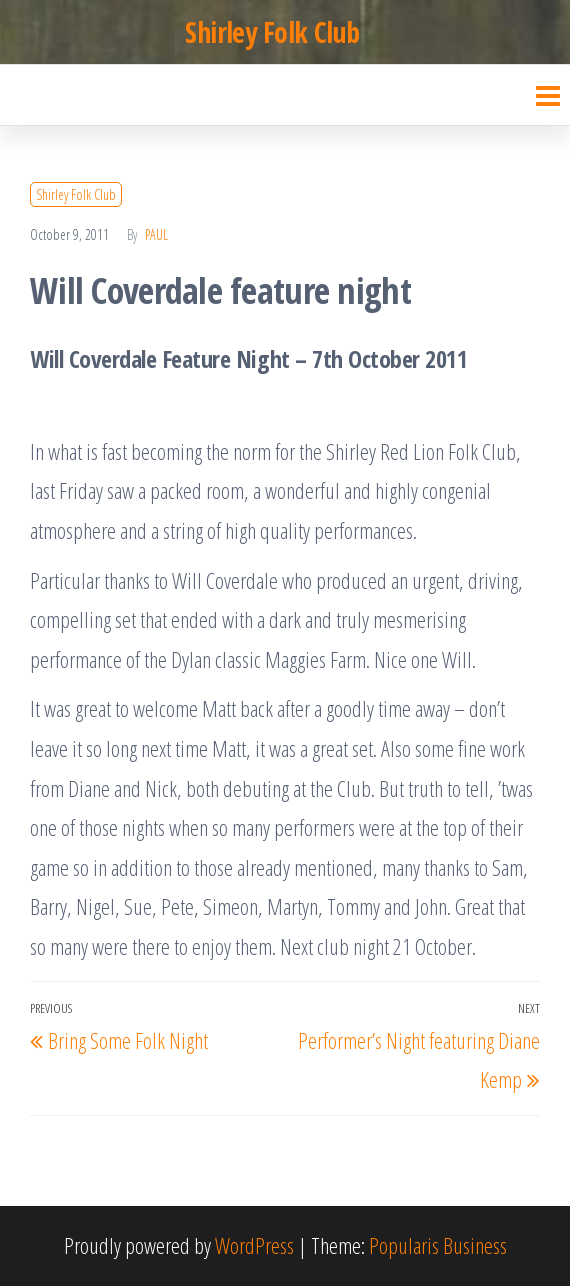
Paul (156, 234)
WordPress (254, 1245)
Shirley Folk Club (272, 32)
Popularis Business (438, 1245)
